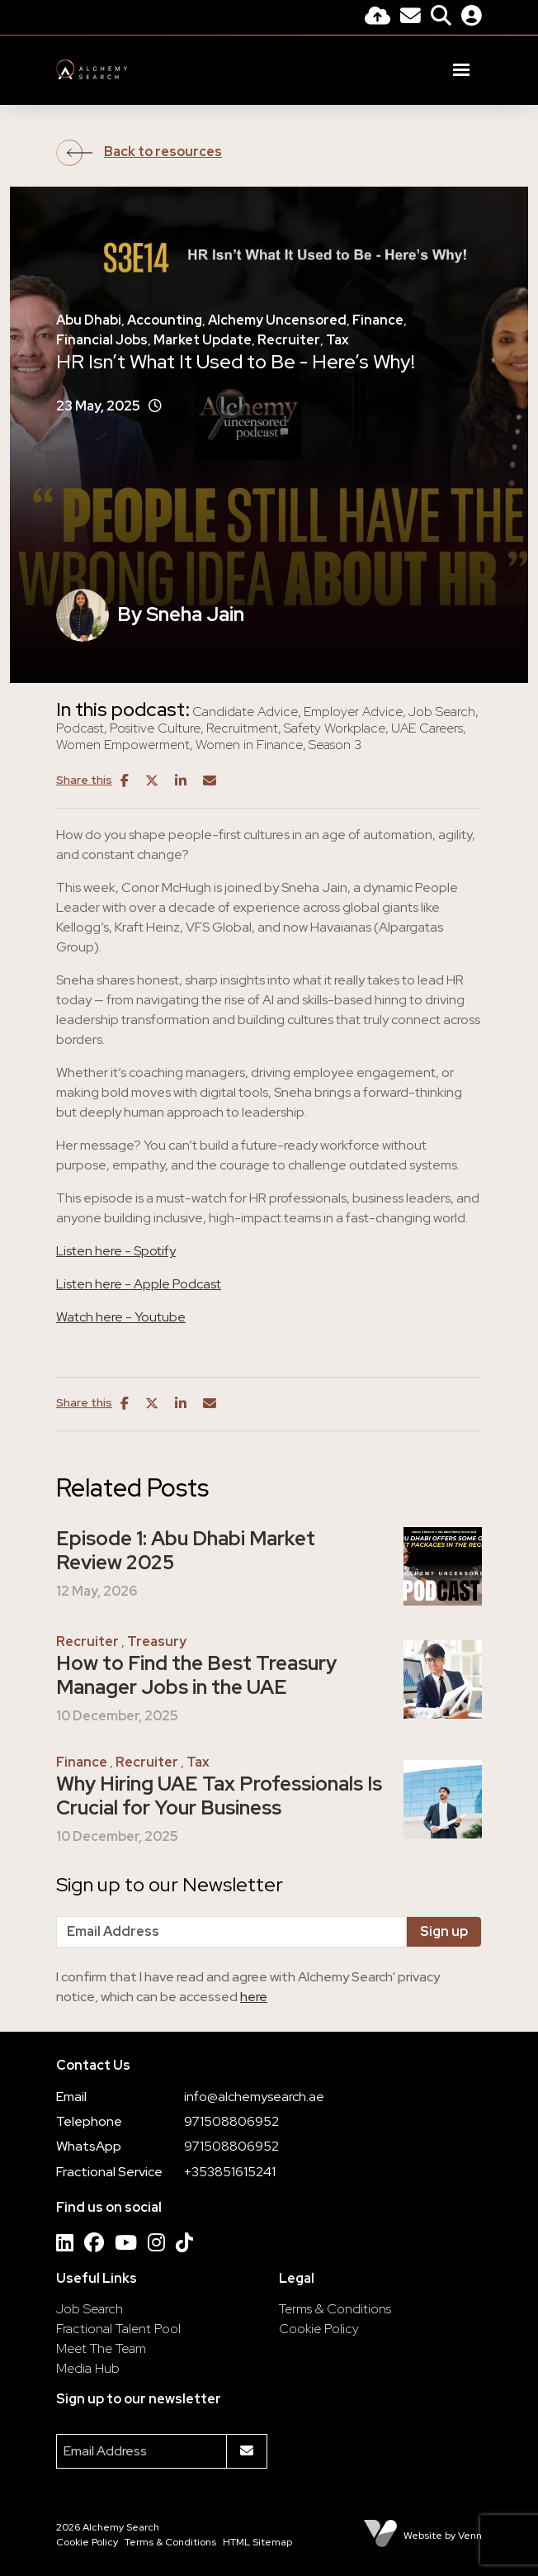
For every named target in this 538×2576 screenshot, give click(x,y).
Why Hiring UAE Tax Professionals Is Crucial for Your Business (219, 1796)
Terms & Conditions (335, 2308)
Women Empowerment (123, 745)
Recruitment (242, 728)
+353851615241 (230, 2171)
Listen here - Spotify (116, 1251)
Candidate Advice (245, 712)
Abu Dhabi (88, 320)
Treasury (156, 1641)
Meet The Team (101, 2348)
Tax (337, 340)
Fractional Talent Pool (118, 2328)
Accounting (164, 320)
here (253, 1996)
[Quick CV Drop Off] (377, 17)
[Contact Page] (410, 17)
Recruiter (288, 340)
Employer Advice (353, 712)
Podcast (80, 728)
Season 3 (335, 745)
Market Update (202, 340)
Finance (378, 320)
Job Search (441, 712)
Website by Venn (443, 2535)
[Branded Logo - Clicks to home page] (91, 69)
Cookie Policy (319, 2328)
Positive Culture (155, 728)
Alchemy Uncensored (277, 320)
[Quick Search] (441, 17)
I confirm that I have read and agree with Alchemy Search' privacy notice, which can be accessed (248, 1986)
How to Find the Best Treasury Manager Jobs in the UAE (196, 1676)
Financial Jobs (102, 340)
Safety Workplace (334, 728)
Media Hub (88, 2368)
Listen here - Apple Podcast (138, 1284)
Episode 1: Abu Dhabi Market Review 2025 (185, 1551)
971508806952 (231, 2121)
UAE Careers (427, 728)
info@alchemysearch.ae (254, 2096)
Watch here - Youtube (121, 1317)
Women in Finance (249, 745)
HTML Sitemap (257, 2542)
